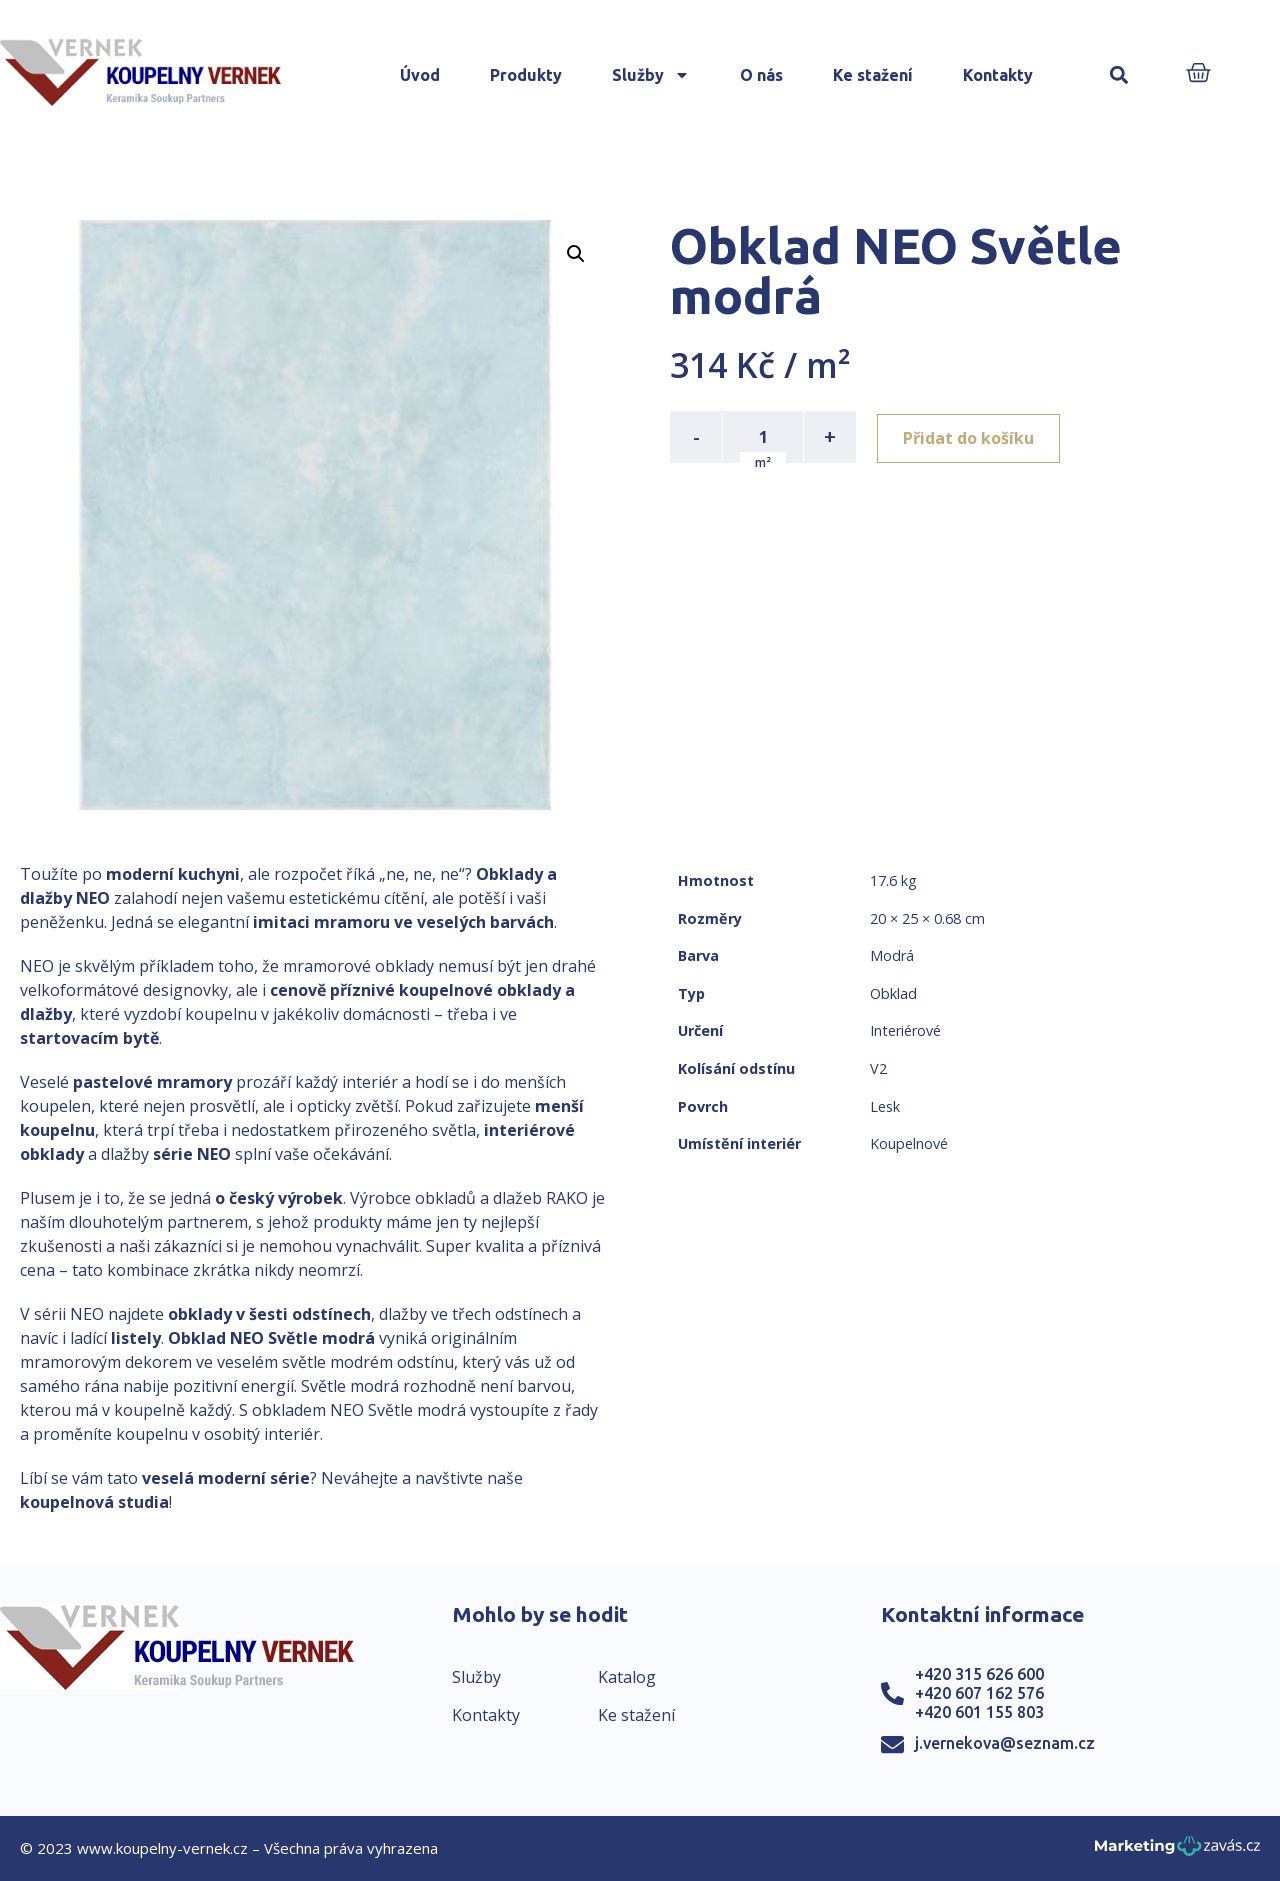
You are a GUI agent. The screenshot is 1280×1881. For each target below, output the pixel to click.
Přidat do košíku (971, 437)
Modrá (892, 955)
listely (136, 1338)
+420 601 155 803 (979, 1712)
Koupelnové (909, 1143)
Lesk (885, 1106)
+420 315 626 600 (979, 1674)
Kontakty (998, 75)
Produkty (526, 75)
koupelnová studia (94, 1502)
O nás (761, 75)
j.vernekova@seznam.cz (1005, 1743)
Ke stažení (873, 75)
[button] (1119, 75)
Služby (651, 75)
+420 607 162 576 (979, 1693)
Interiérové (905, 1030)
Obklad (893, 993)
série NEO (192, 1154)
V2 (878, 1068)
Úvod (420, 75)
